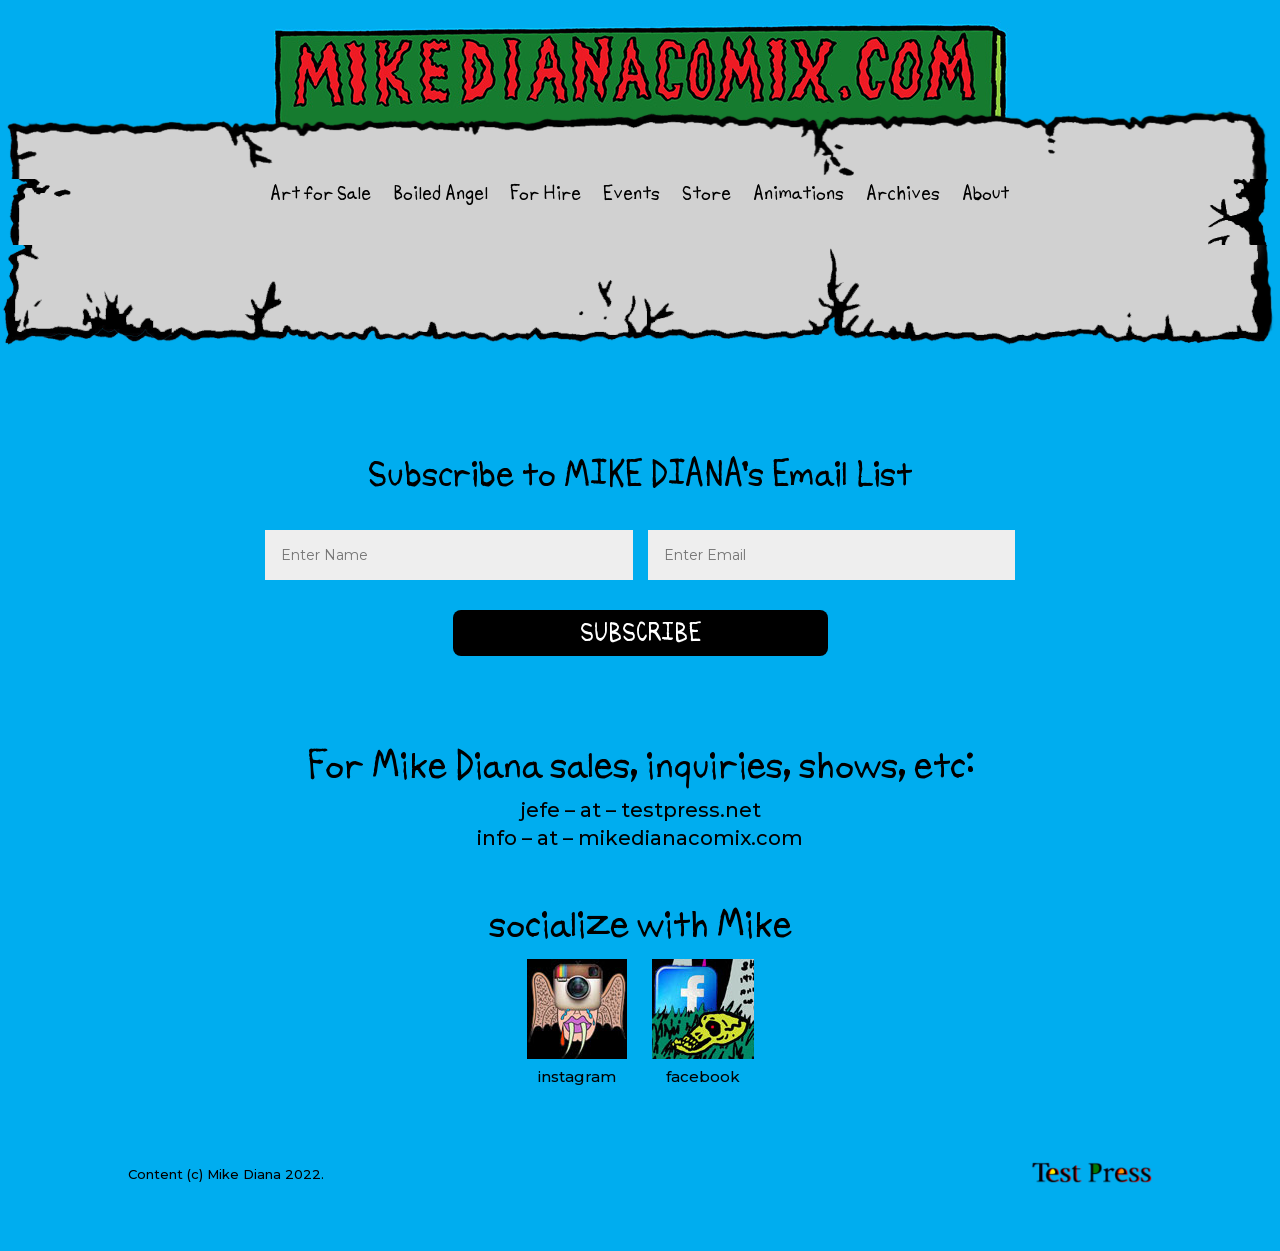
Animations (798, 196)
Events (631, 196)
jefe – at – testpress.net (640, 810)
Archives (903, 196)
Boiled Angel (440, 196)
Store (706, 196)
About (985, 196)
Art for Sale (320, 196)
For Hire (545, 196)
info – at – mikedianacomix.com (640, 838)
